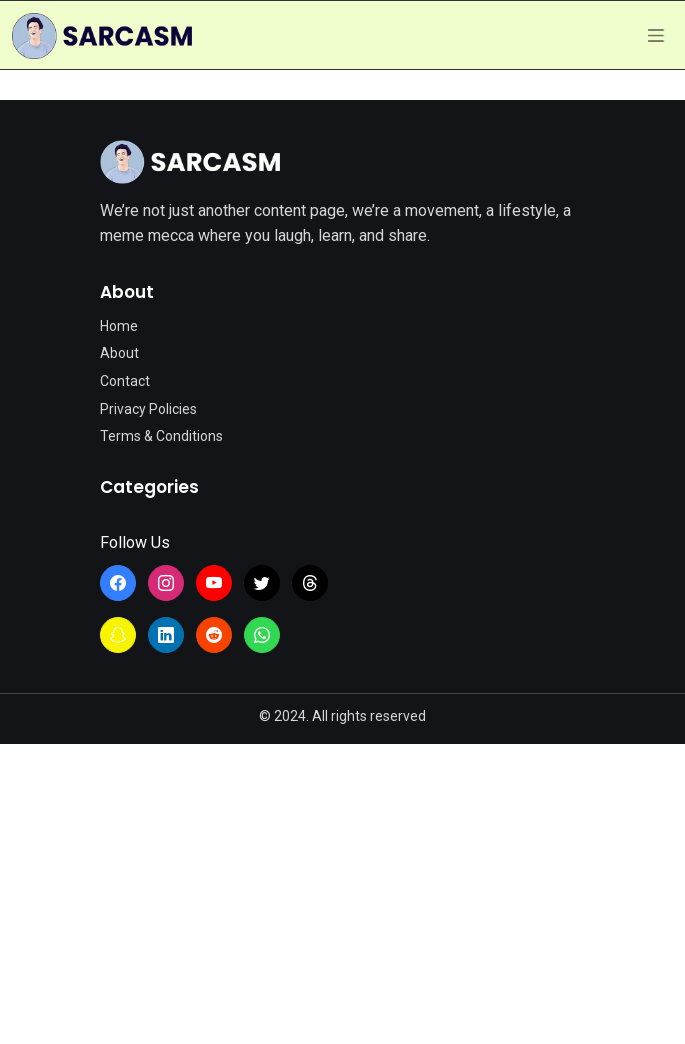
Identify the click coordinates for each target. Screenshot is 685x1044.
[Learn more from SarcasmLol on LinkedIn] (166, 635)
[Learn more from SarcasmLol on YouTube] (214, 583)
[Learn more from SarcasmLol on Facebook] (118, 583)
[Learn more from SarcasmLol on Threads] (310, 583)
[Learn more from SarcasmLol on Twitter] (262, 583)
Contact (125, 381)
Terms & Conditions (161, 436)
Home (119, 326)
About (119, 353)
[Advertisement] (342, 894)
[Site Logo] (190, 162)
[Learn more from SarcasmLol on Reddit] (214, 635)
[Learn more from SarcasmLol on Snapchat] (118, 635)
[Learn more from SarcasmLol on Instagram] (166, 583)
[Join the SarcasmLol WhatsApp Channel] (262, 635)
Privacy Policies (148, 409)
